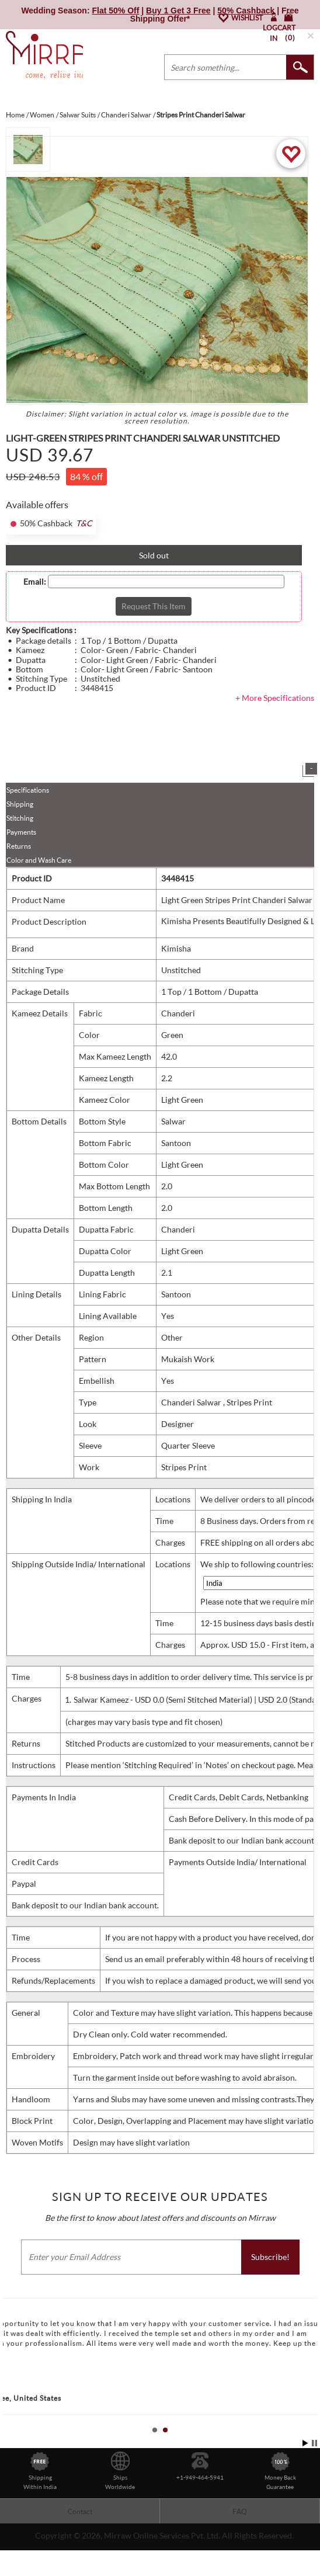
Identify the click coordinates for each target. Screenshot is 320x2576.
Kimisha (176, 966)
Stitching (19, 835)
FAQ (239, 2529)
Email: (34, 599)
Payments (21, 849)
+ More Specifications (274, 715)
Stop (314, 2460)
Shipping (19, 821)
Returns (18, 863)
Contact (80, 2529)
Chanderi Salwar (192, 1420)
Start (305, 2460)
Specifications (27, 807)
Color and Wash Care (38, 877)
